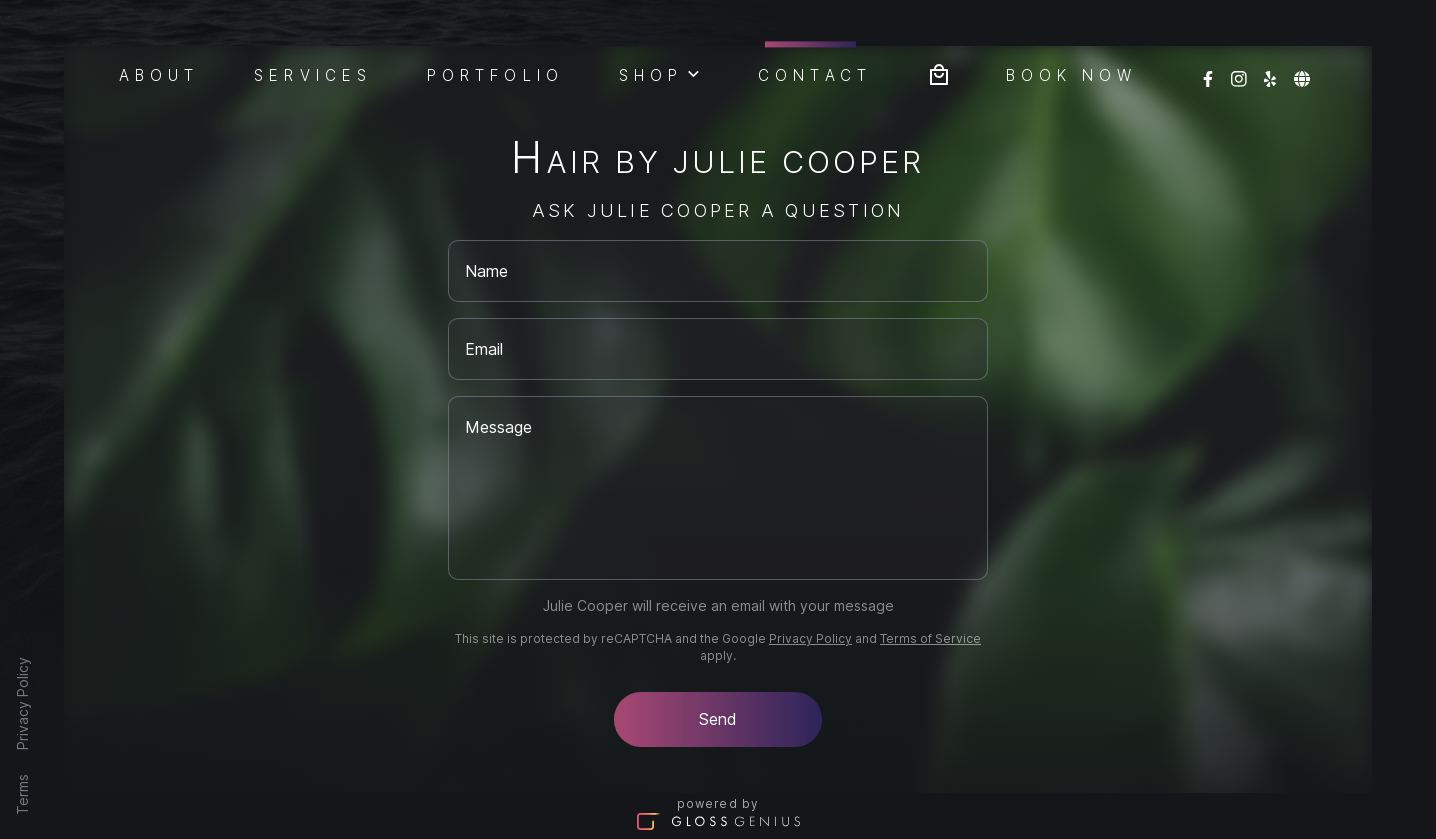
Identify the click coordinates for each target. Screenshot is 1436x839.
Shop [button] (661, 73)
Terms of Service (930, 638)
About (159, 74)
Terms (22, 794)
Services (313, 74)
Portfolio (495, 74)
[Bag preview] (939, 72)
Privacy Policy (22, 703)
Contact (815, 72)
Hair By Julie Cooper (717, 161)
